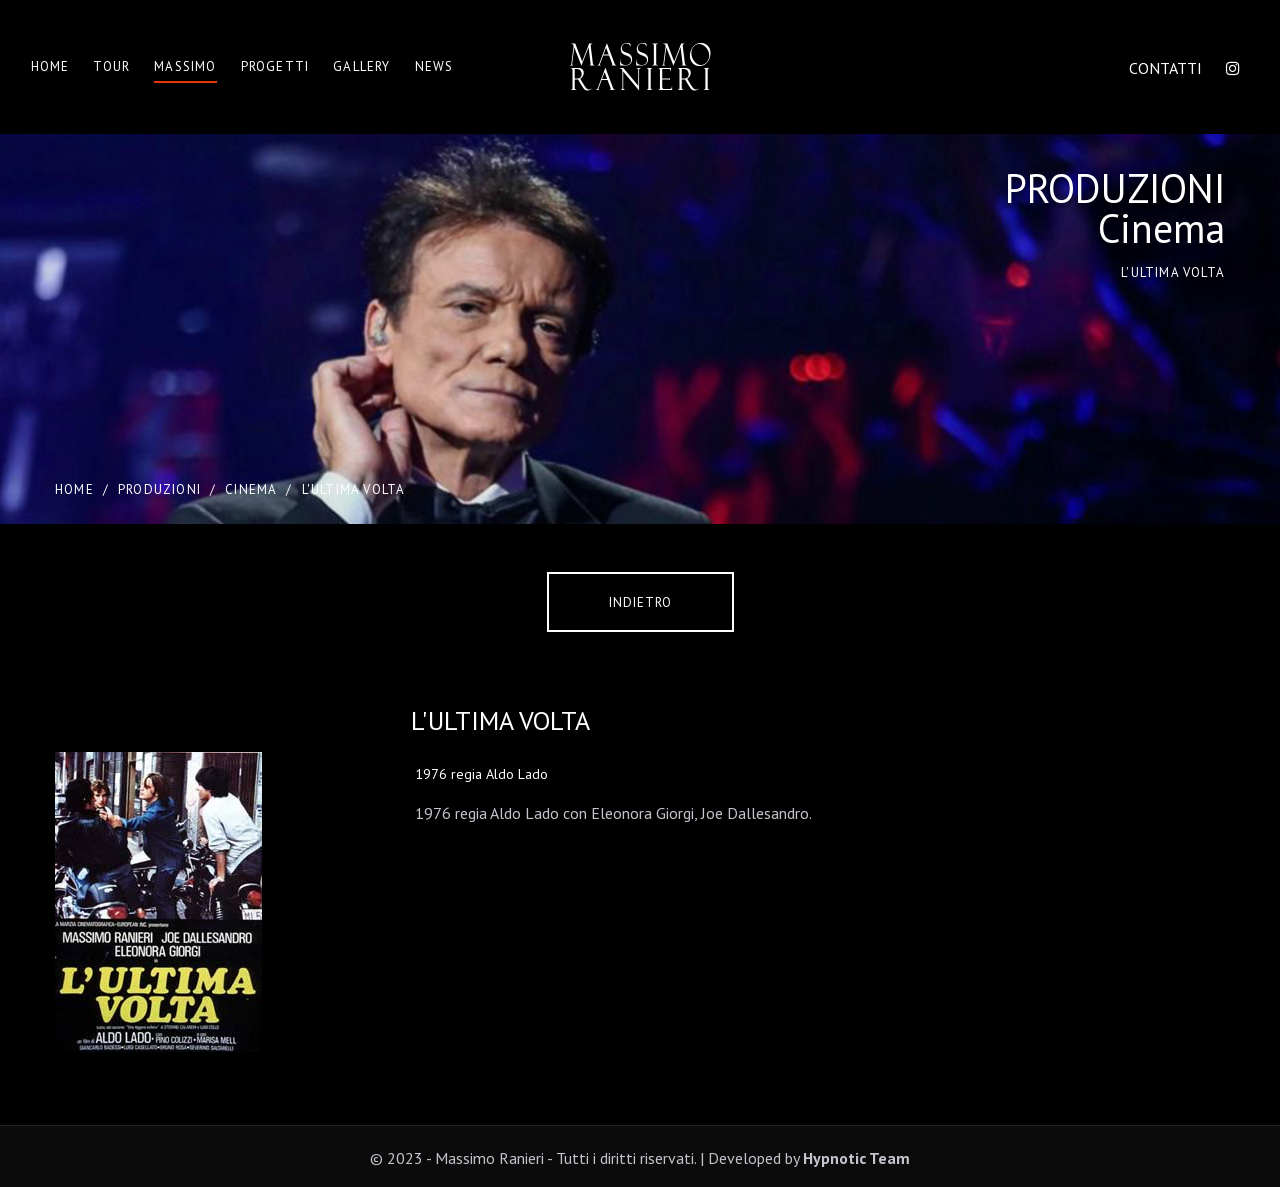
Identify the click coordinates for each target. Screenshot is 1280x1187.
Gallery (361, 66)
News (434, 66)
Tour (111, 66)
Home (50, 66)
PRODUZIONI (159, 489)
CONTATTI (1165, 68)
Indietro (640, 602)
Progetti (275, 66)
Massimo (185, 66)
